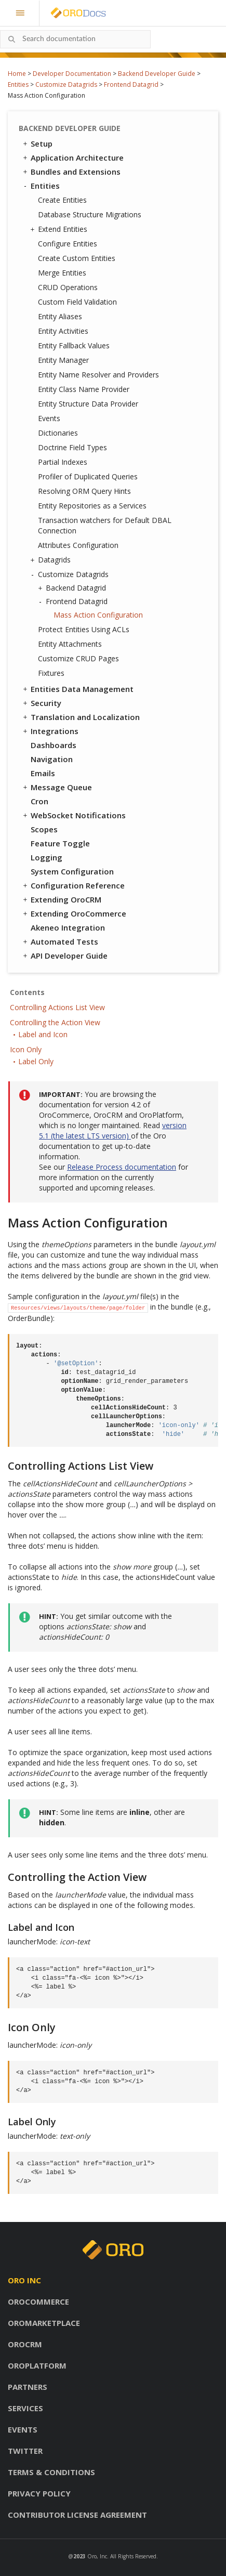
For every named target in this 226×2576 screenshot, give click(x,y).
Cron (39, 801)
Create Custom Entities (76, 258)
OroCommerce (38, 2301)
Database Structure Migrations (89, 214)
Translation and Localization (80, 717)
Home (17, 73)
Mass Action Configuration (98, 615)
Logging (46, 857)
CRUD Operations (68, 287)
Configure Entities (67, 244)
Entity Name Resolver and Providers (98, 375)
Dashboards (53, 745)
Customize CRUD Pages (78, 658)
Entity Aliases (60, 316)
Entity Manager (63, 360)
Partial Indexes (62, 462)
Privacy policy (39, 2493)
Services (25, 2408)
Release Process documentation (121, 1167)
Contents (27, 992)
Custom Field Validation (77, 302)
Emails (43, 773)
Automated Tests (59, 941)
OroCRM (25, 2344)
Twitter (25, 2451)
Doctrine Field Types (72, 447)
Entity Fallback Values (74, 345)
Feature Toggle (60, 843)
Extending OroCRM (61, 899)
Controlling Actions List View (57, 1007)
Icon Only (26, 1049)
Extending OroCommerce (73, 913)
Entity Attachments (70, 644)
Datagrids (52, 560)
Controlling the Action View (55, 1022)
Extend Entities (60, 229)
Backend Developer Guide (156, 73)
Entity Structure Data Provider (88, 404)
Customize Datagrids (66, 84)
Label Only (36, 1061)
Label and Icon (43, 1034)
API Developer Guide (64, 955)
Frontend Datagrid (131, 84)
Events (49, 418)
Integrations (49, 731)
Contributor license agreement (77, 2514)
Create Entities (62, 200)
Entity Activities (63, 331)
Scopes (44, 829)
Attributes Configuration (78, 545)
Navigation (52, 759)
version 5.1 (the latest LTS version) (113, 1130)
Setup (36, 143)
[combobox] (75, 39)
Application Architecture (72, 157)
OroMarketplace (44, 2323)
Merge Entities (62, 273)
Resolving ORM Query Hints (84, 491)
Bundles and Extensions (71, 171)
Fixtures (51, 673)
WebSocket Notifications (73, 815)
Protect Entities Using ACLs (83, 629)
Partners (27, 2387)
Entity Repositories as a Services (92, 506)
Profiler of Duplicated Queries (88, 476)
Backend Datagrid (73, 588)
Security (41, 703)
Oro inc (24, 2280)
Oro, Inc (97, 2556)
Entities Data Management (77, 689)
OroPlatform (37, 2365)
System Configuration (72, 871)
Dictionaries (58, 433)
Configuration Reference (73, 885)
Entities (18, 84)
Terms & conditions (51, 2472)
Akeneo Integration (68, 927)
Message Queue (56, 787)
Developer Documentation (72, 73)
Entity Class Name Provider (83, 389)
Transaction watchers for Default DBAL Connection (104, 525)
